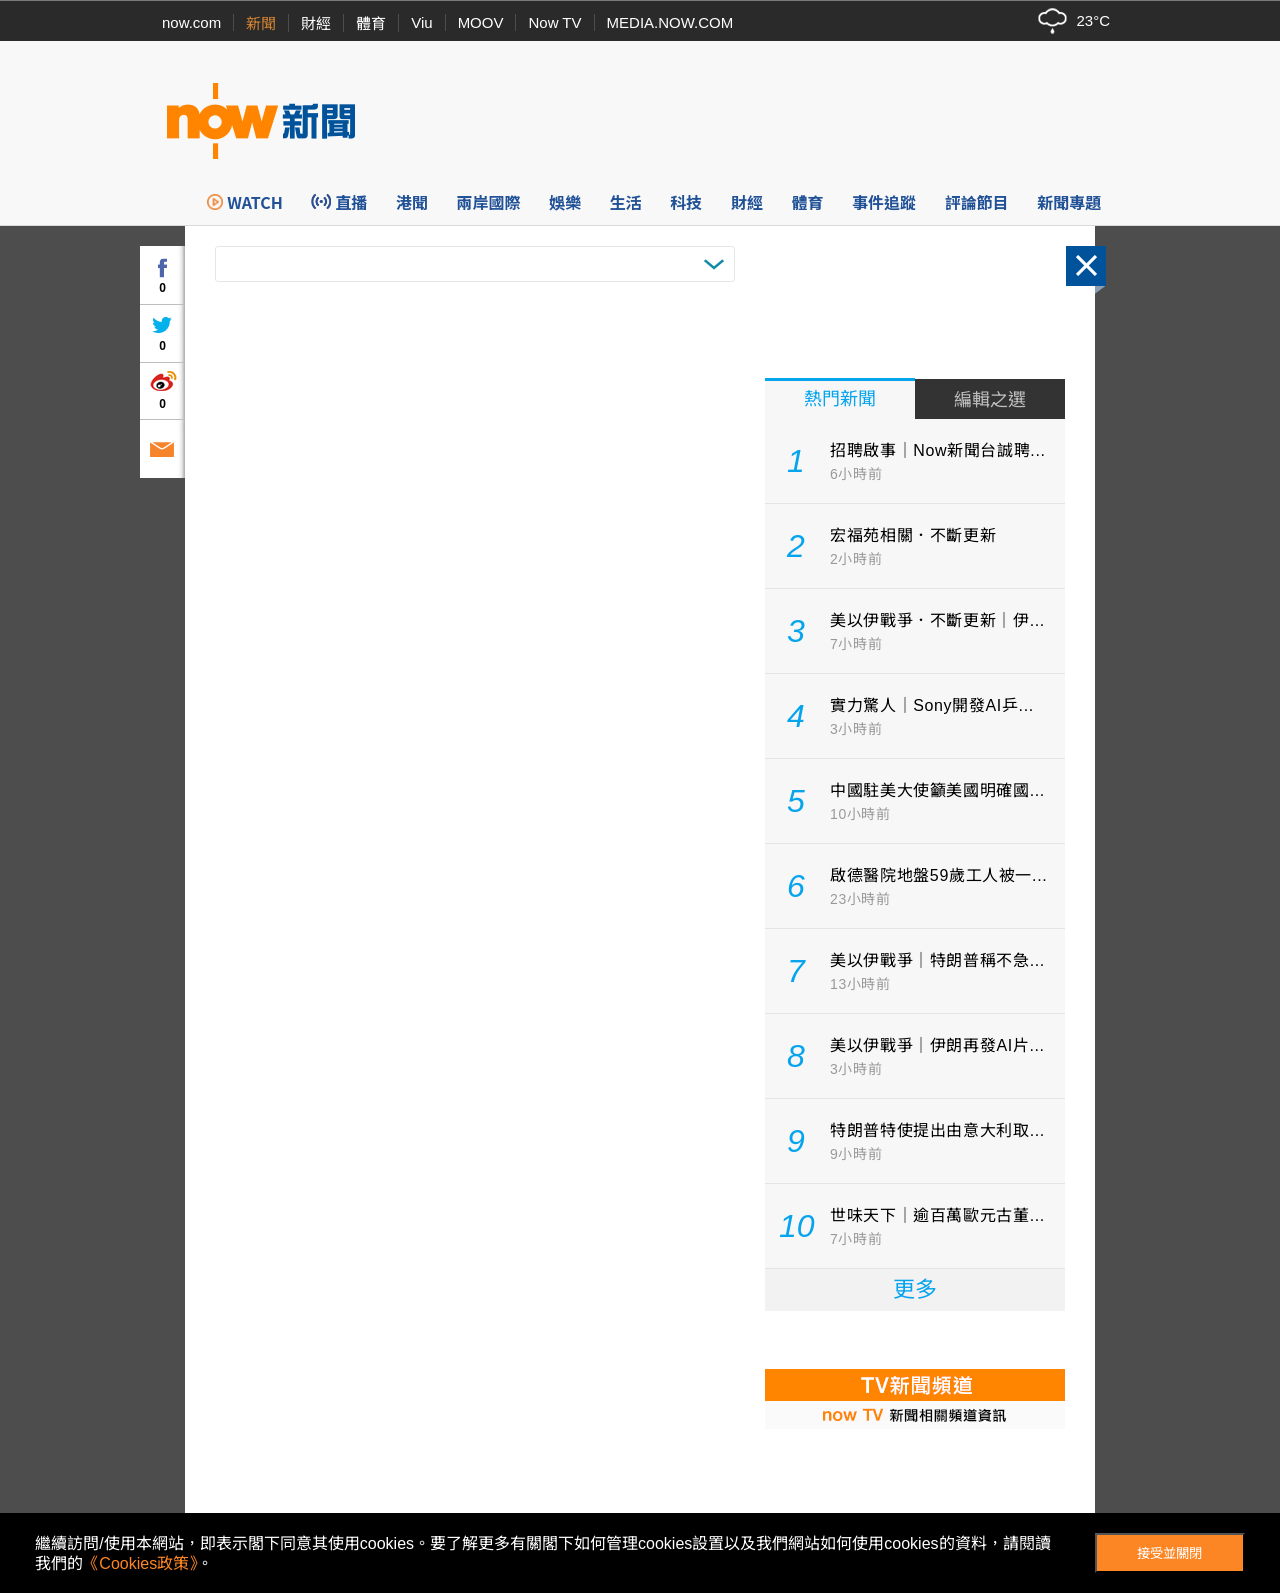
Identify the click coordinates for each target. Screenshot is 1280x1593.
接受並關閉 (1169, 1553)
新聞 (261, 23)
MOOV (481, 22)
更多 (915, 1289)
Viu (421, 22)
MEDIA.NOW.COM (670, 22)
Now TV (554, 22)
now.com (191, 22)
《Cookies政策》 (140, 1563)
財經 (316, 23)
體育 (371, 23)
